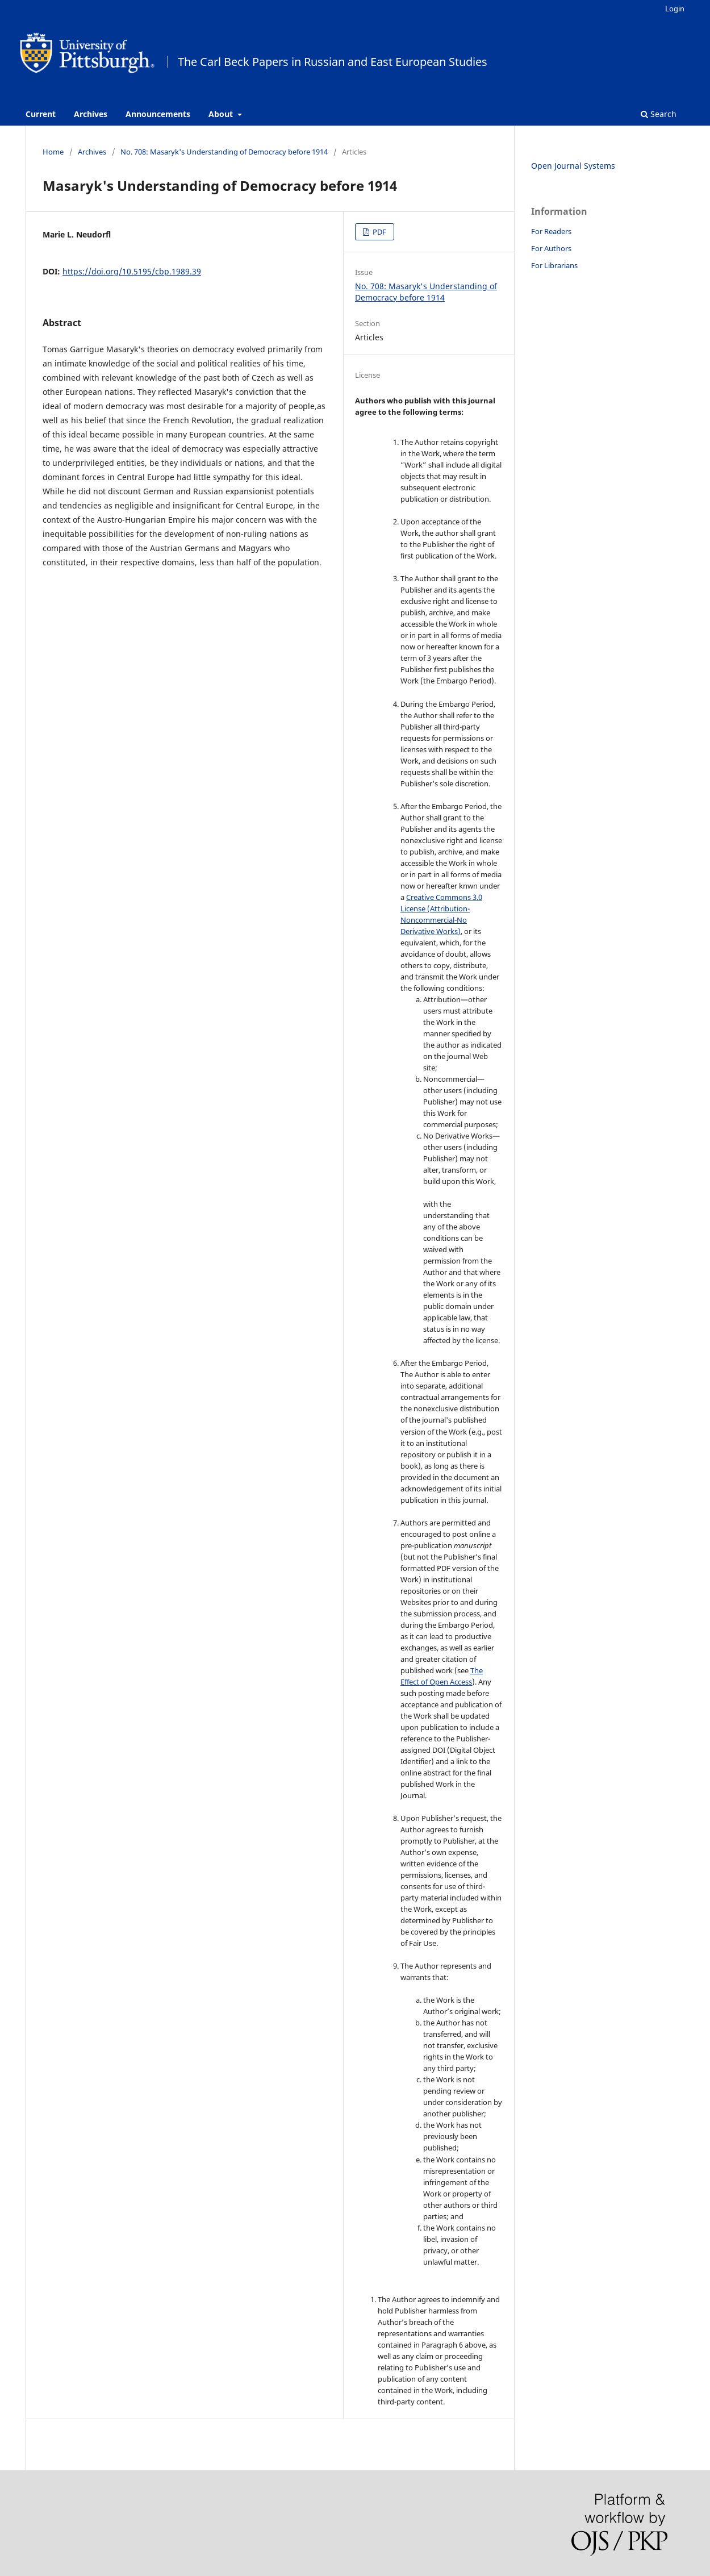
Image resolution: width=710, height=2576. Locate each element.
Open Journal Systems (573, 165)
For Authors (551, 248)
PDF (378, 232)
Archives (90, 114)
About (221, 114)
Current (41, 114)
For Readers (551, 231)
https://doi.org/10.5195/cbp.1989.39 (131, 271)
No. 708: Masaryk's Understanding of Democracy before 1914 (224, 152)
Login (674, 8)
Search (658, 114)
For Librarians (554, 265)
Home (53, 152)
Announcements (158, 114)
